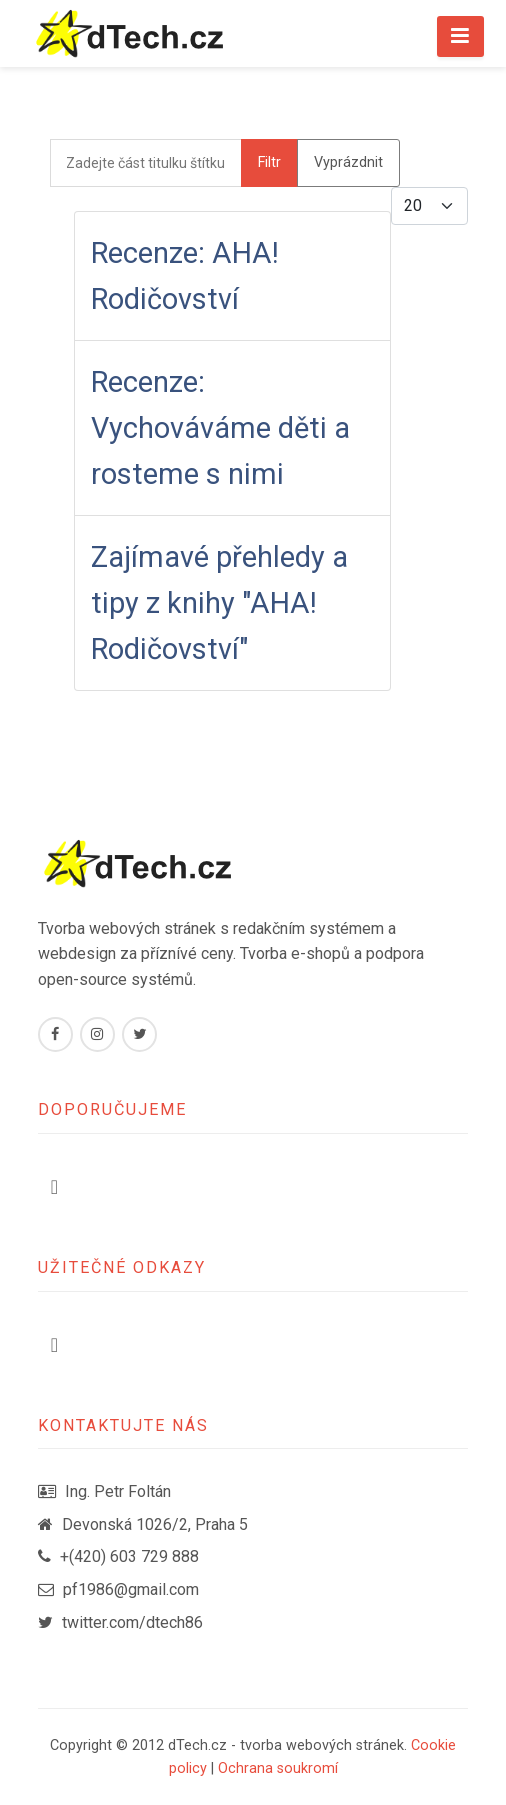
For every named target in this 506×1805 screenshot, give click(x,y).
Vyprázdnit (348, 162)
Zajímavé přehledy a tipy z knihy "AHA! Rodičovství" (219, 603)
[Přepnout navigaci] (54, 1187)
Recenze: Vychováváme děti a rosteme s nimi (220, 428)
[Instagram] (97, 1034)
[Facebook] (55, 1034)
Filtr (269, 162)
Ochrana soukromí (278, 1768)
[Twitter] (139, 1034)
